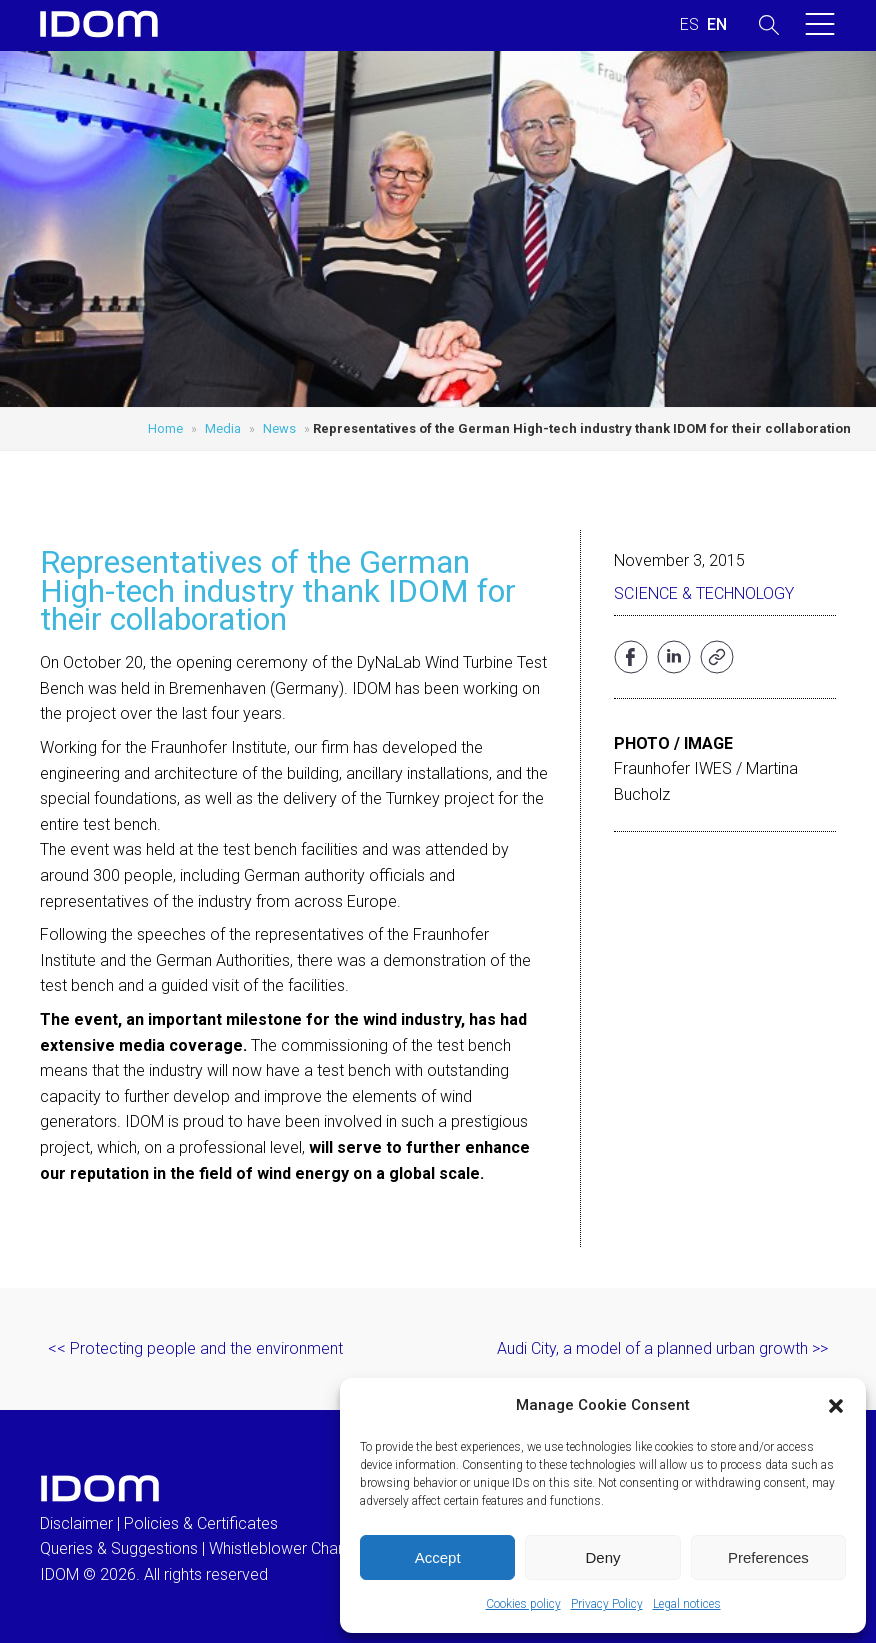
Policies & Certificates (201, 1523)
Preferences (768, 1557)
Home (165, 428)
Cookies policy (523, 1604)
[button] (836, 1406)
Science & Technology (704, 593)
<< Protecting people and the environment (195, 1348)
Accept (438, 1557)
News (279, 428)
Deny (602, 1557)
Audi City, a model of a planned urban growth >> (662, 1348)
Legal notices (687, 1604)
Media (223, 428)
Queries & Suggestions (119, 1548)
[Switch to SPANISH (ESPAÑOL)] (689, 25)
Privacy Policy (607, 1604)
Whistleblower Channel (287, 1548)
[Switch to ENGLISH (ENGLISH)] (717, 25)
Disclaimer (76, 1523)
